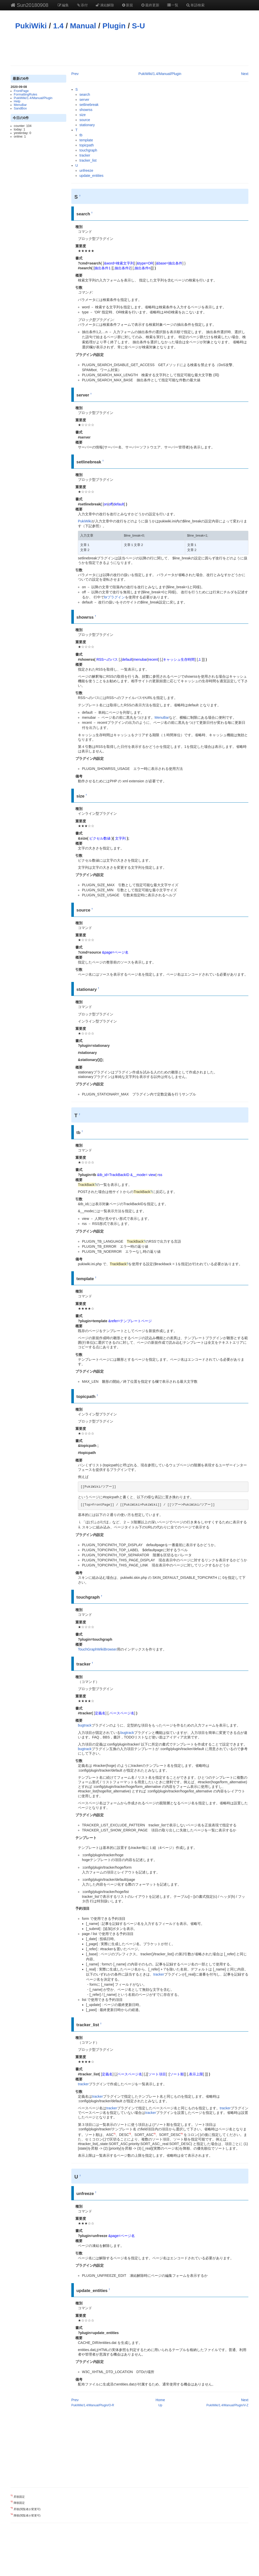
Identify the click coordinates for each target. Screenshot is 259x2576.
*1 (115, 2133)
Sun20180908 (29, 5)
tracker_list (88, 160)
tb (80, 135)
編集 (63, 5)
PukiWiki (31, 26)
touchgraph (88, 150)
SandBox (20, 108)
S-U (138, 26)
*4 (182, 2133)
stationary (87, 125)
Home (160, 2400)
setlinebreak (89, 105)
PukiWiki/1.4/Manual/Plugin (33, 98)
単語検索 (195, 5)
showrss (85, 110)
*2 (130, 2133)
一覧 (173, 5)
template (86, 140)
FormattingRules (25, 94)
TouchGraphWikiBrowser (97, 1649)
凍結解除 (104, 5)
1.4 (58, 26)
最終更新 (150, 5)
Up (160, 2405)
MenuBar (20, 105)
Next (244, 74)
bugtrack (85, 1725)
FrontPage (21, 91)
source (84, 120)
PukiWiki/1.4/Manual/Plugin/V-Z (227, 2405)
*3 (155, 2133)
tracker (84, 155)
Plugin (114, 26)
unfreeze (86, 170)
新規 (127, 5)
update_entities (91, 176)
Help (17, 101)
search (84, 94)
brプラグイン (114, 597)
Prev (75, 74)
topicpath (86, 145)
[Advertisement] (129, 47)
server (84, 100)
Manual (83, 26)
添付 (82, 5)
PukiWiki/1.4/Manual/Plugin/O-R (92, 2405)
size (82, 115)
